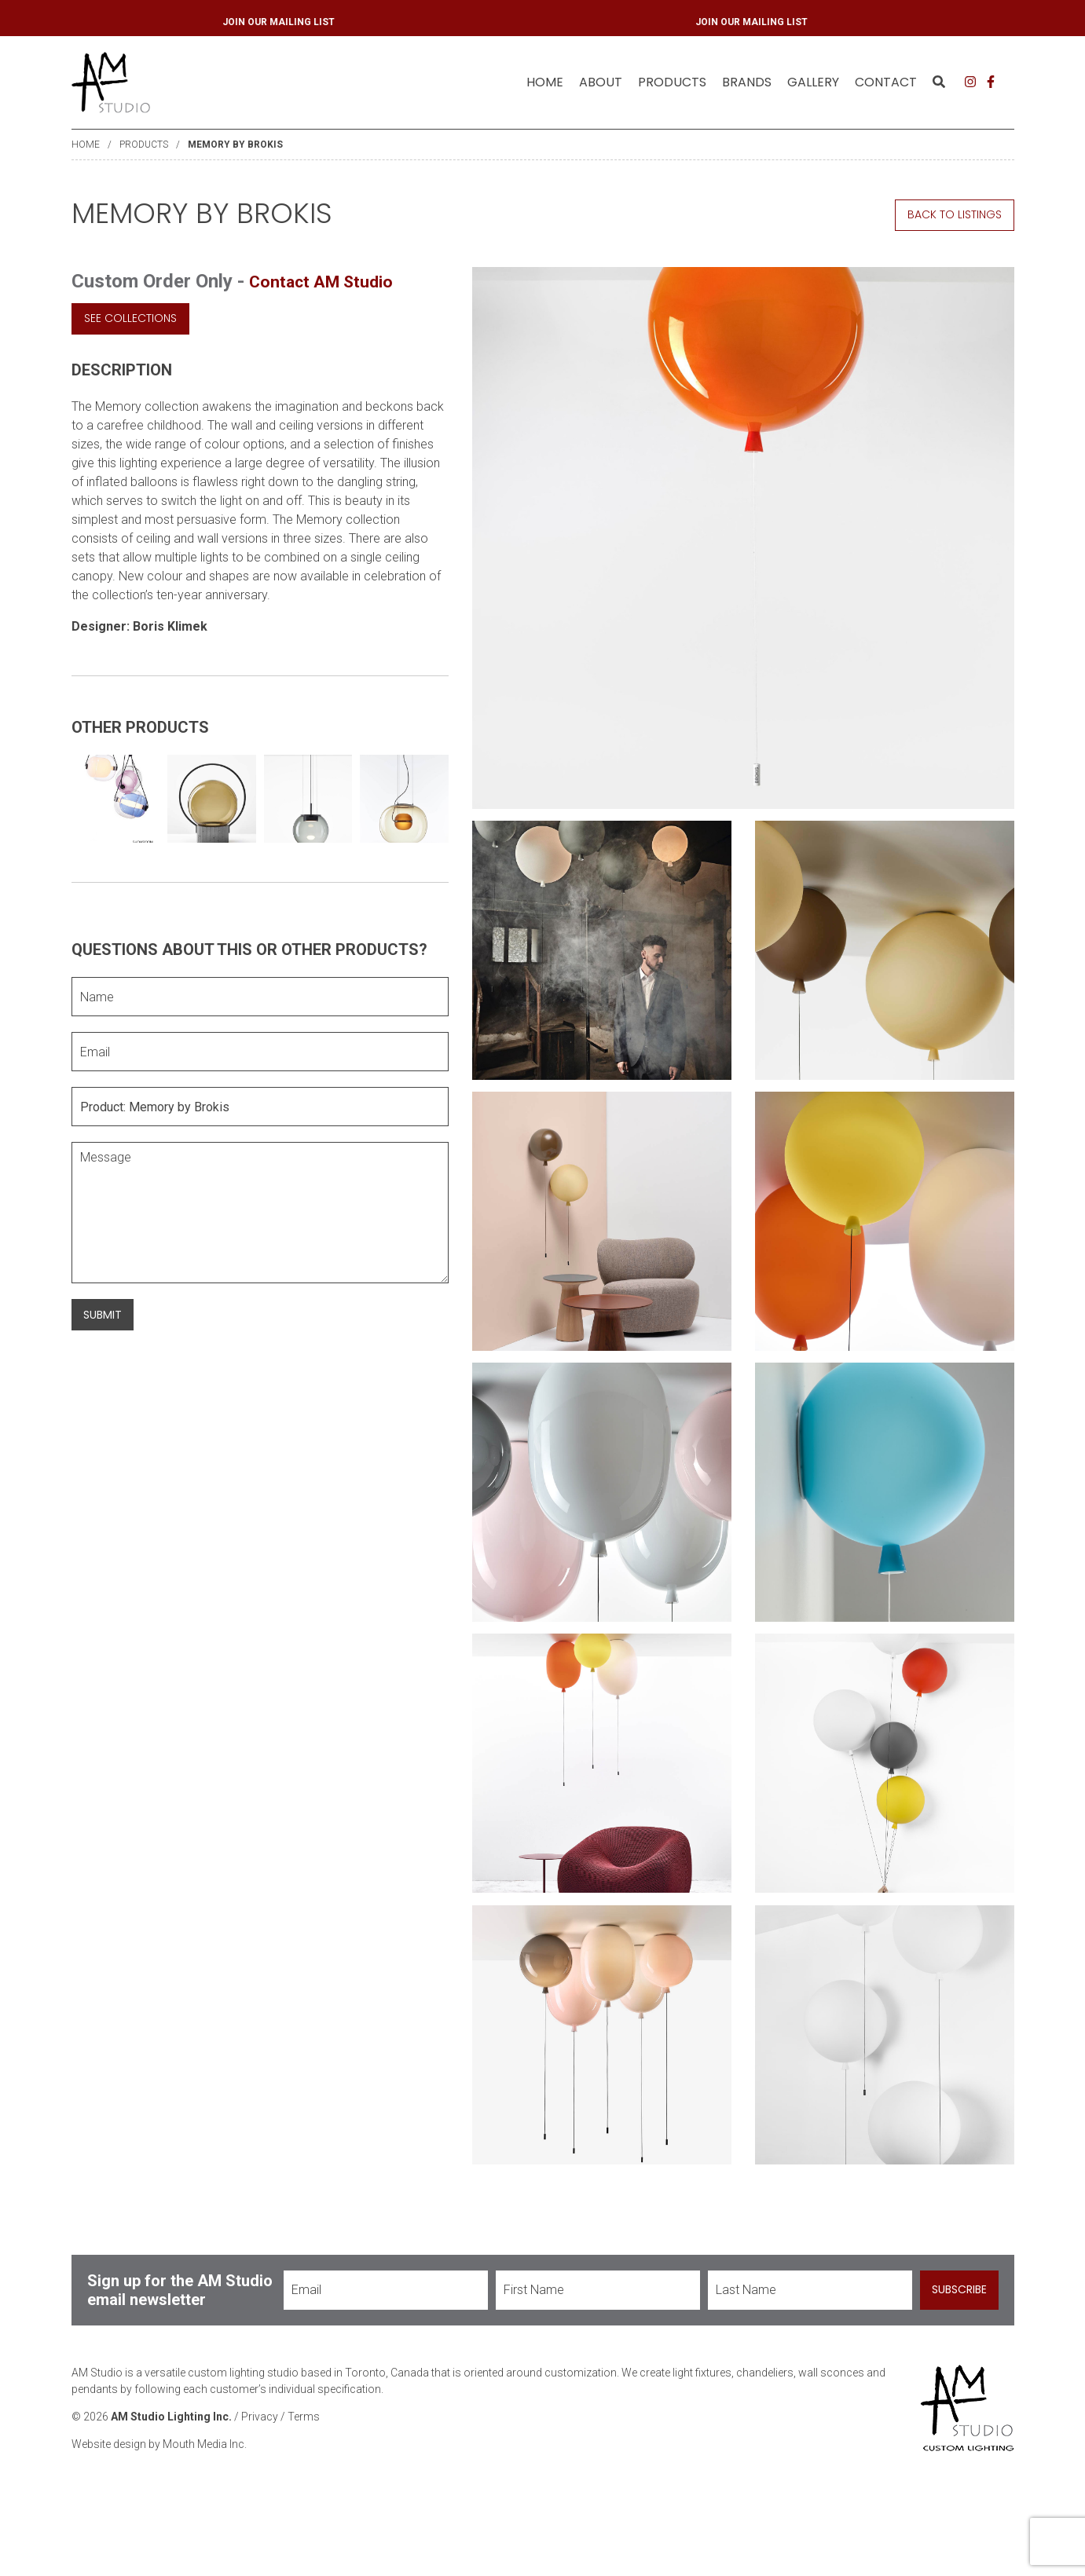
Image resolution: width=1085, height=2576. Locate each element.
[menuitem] (544, 82)
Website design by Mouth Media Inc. (159, 2514)
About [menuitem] (600, 82)
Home (544, 82)
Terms (304, 2486)
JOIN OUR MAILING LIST (571, 21)
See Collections (130, 318)
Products (143, 144)
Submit (102, 1315)
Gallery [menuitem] (813, 82)
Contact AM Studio (330, 281)
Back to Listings (954, 214)
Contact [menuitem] (886, 82)
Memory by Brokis (235, 144)
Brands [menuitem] (747, 82)
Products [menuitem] (672, 82)
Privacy (259, 2486)
